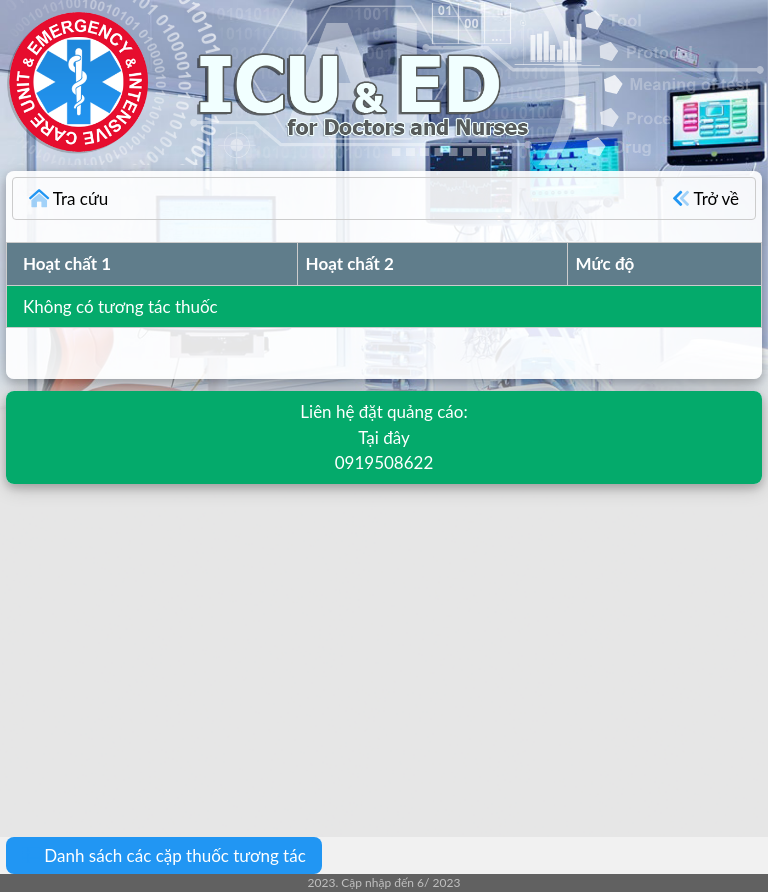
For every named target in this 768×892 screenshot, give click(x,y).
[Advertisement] (384, 646)
